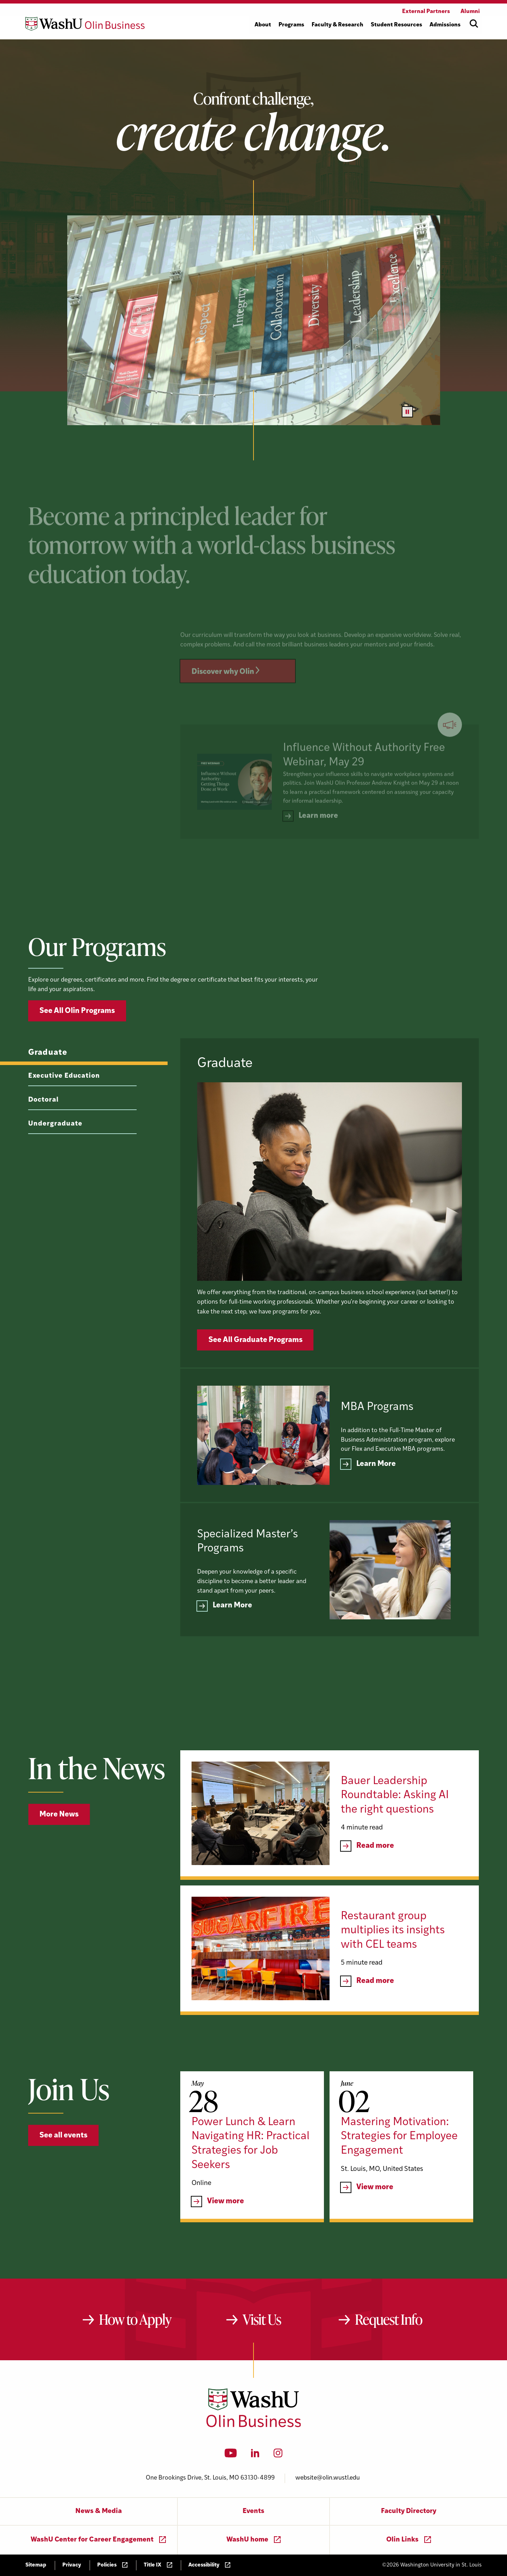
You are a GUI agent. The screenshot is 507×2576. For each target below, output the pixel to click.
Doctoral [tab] (43, 1133)
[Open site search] (474, 23)
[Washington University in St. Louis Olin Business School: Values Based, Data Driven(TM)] (253, 2426)
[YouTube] (231, 2455)
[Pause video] (407, 412)
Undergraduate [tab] (55, 1157)
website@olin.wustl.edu (327, 2478)
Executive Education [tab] (64, 1109)
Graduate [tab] (47, 1086)
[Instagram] (278, 2455)
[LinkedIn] (255, 2455)
